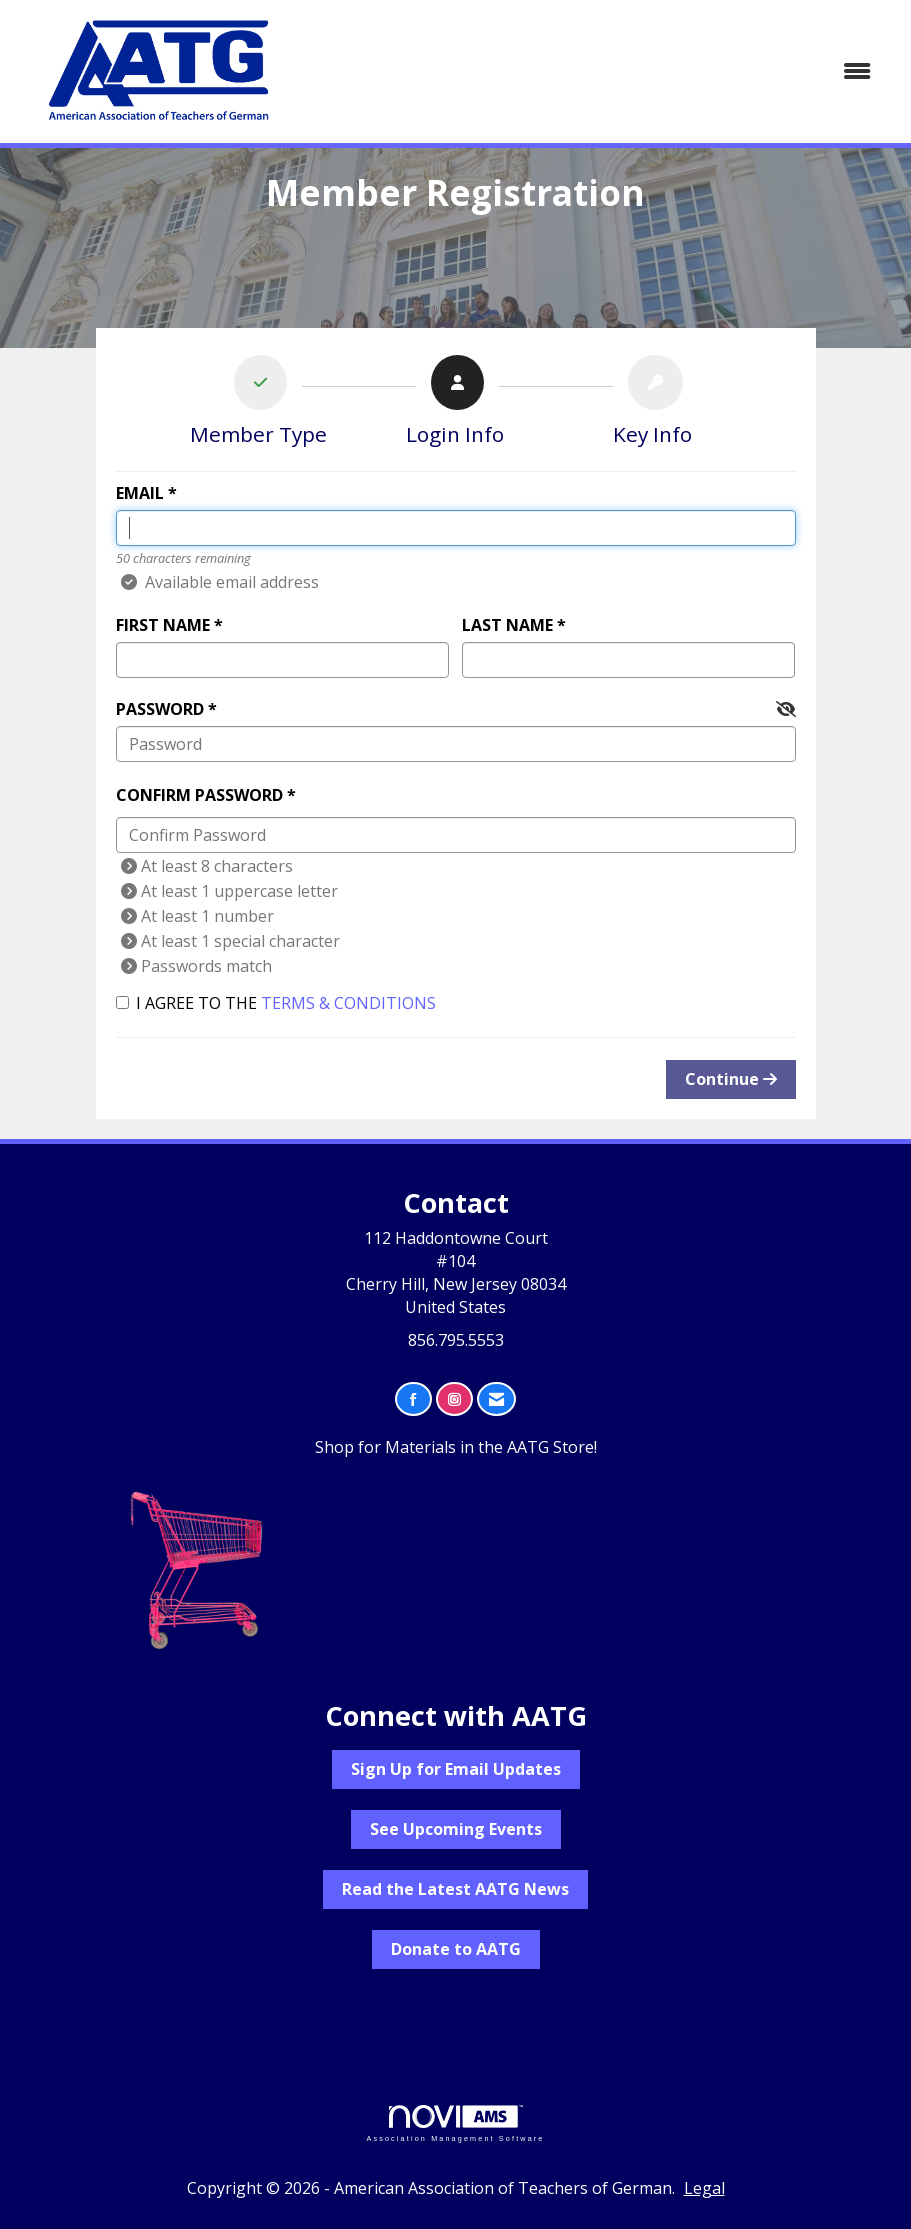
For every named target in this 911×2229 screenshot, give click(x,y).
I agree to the (276, 1003)
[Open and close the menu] (598, 71)
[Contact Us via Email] (496, 1399)
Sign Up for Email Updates (456, 1769)
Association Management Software (455, 2123)
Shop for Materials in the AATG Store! (456, 1447)
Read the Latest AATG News (455, 1889)
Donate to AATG (456, 1949)
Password (160, 709)
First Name (163, 625)
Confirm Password (199, 795)
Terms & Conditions (348, 1003)
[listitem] (258, 405)
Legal (704, 2188)
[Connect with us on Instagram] (454, 1399)
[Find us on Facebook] (413, 1399)
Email (140, 493)
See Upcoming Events (456, 1829)
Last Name (507, 625)
